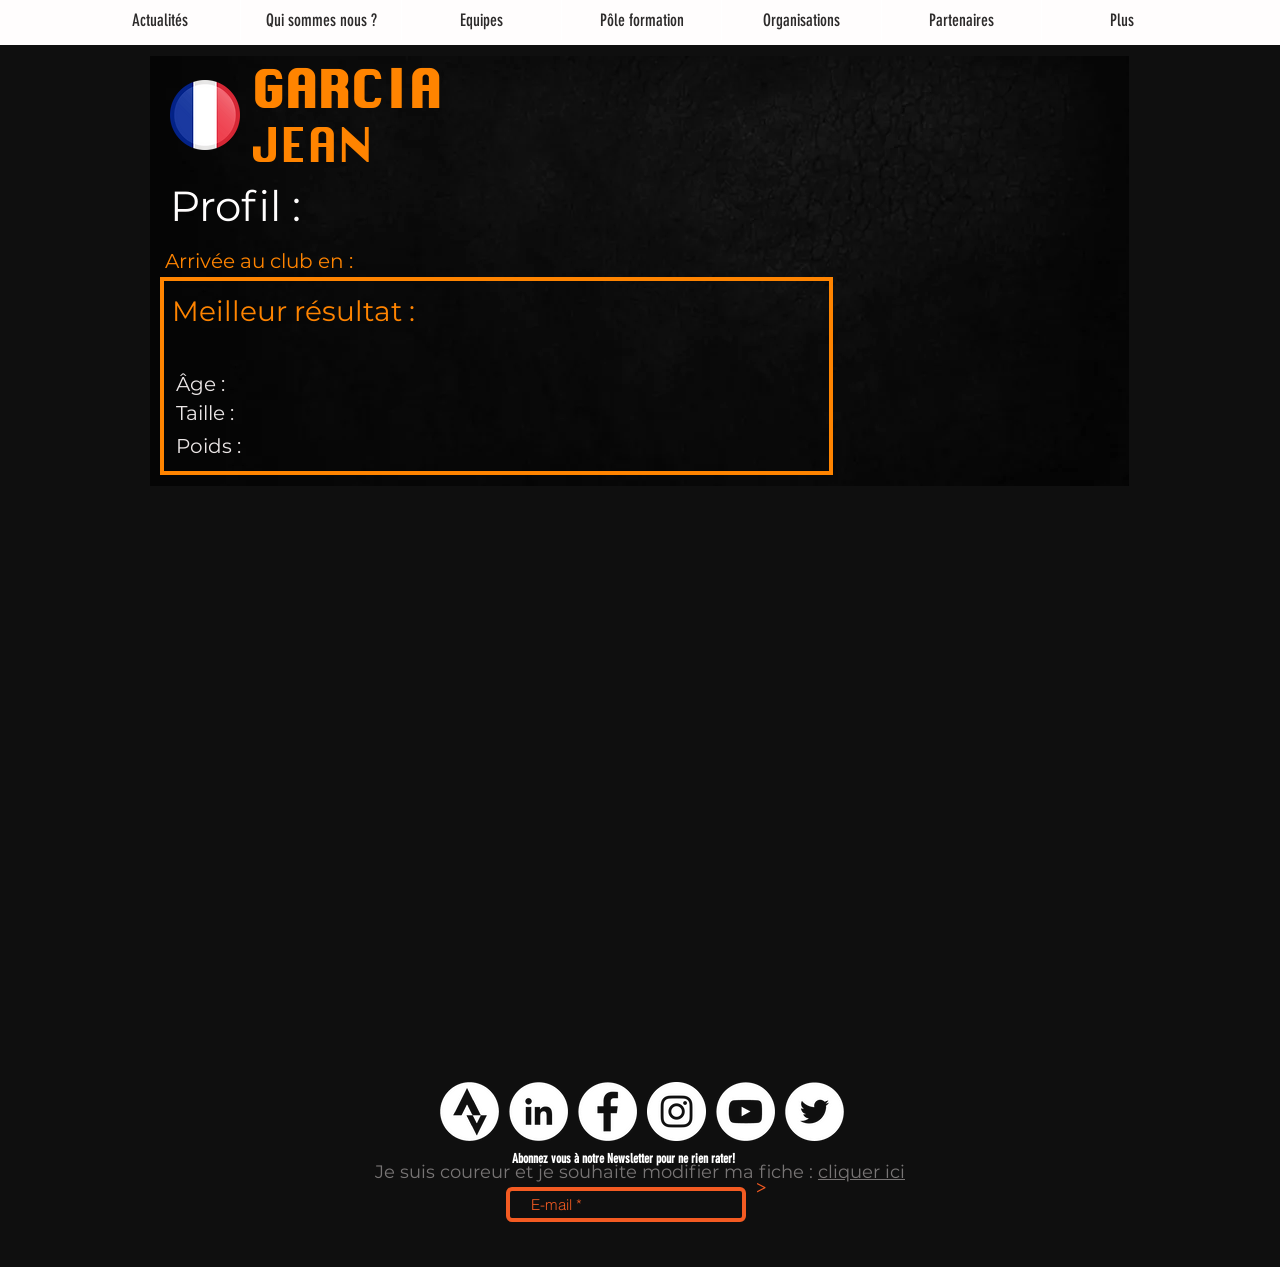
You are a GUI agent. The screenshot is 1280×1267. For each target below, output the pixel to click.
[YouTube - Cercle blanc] (745, 1111)
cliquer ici (861, 1172)
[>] (761, 1189)
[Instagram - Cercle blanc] (676, 1111)
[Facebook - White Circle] (607, 1111)
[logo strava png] (469, 1111)
